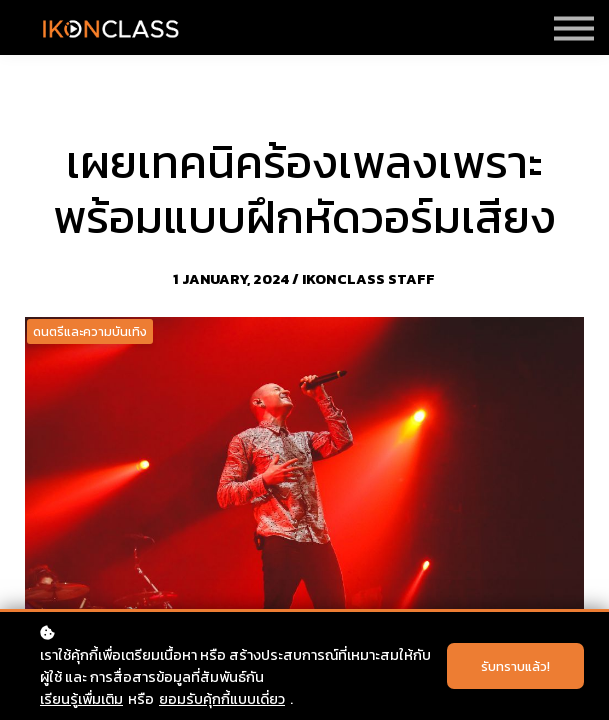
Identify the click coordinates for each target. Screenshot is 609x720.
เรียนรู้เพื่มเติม (81, 699)
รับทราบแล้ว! (515, 666)
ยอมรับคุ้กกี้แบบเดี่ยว (222, 699)
